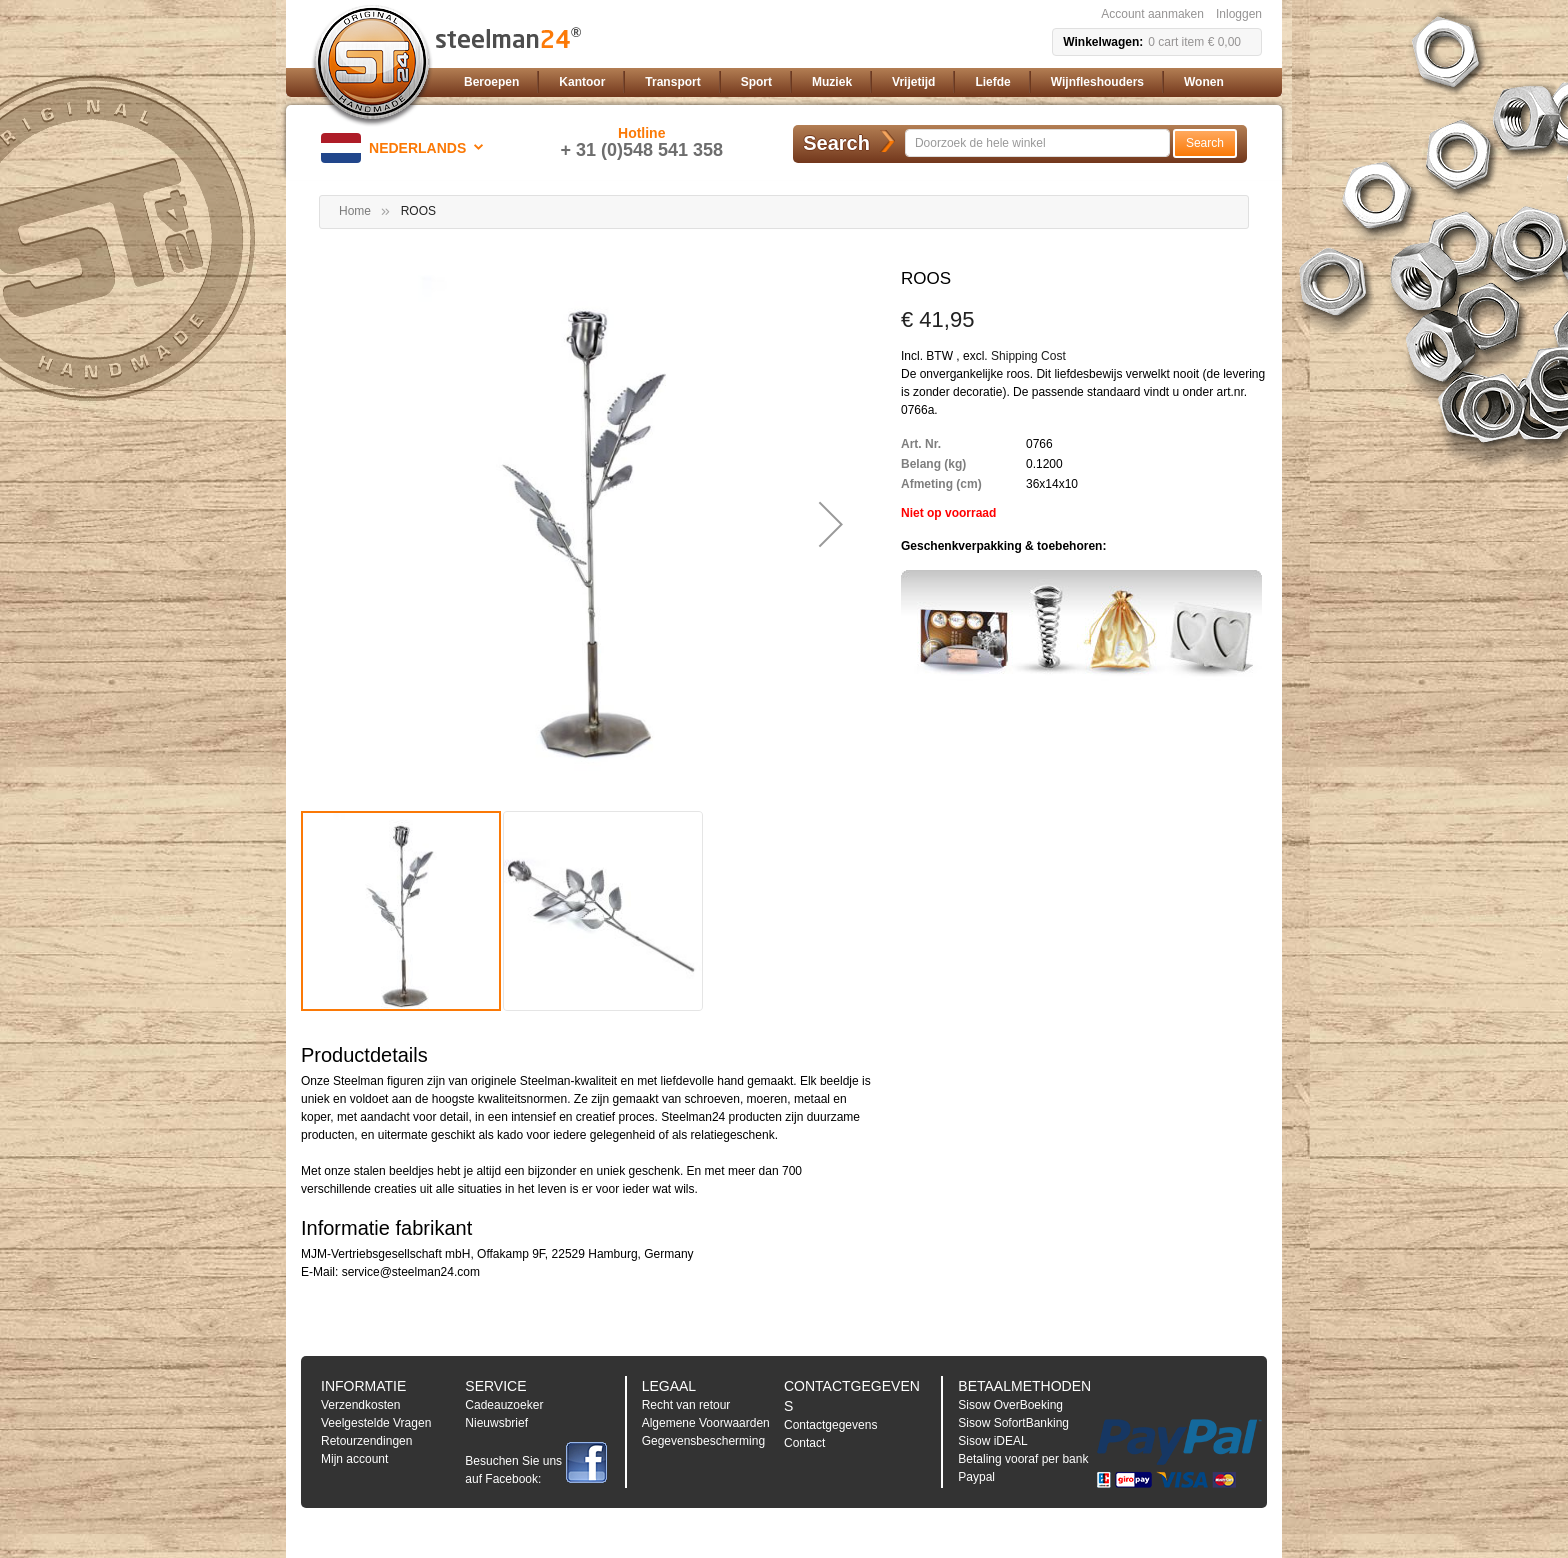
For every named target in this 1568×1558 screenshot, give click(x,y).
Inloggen (1239, 14)
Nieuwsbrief (496, 1423)
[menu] (859, 82)
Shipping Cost (1028, 356)
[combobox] (1037, 143)
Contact (804, 1443)
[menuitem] (491, 82)
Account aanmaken (1152, 14)
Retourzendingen (366, 1441)
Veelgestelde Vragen (376, 1423)
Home (355, 211)
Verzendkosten (360, 1405)
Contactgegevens (830, 1425)
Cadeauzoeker (504, 1405)
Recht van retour (686, 1405)
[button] (405, 148)
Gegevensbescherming (703, 1441)
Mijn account (354, 1459)
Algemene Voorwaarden (706, 1423)
